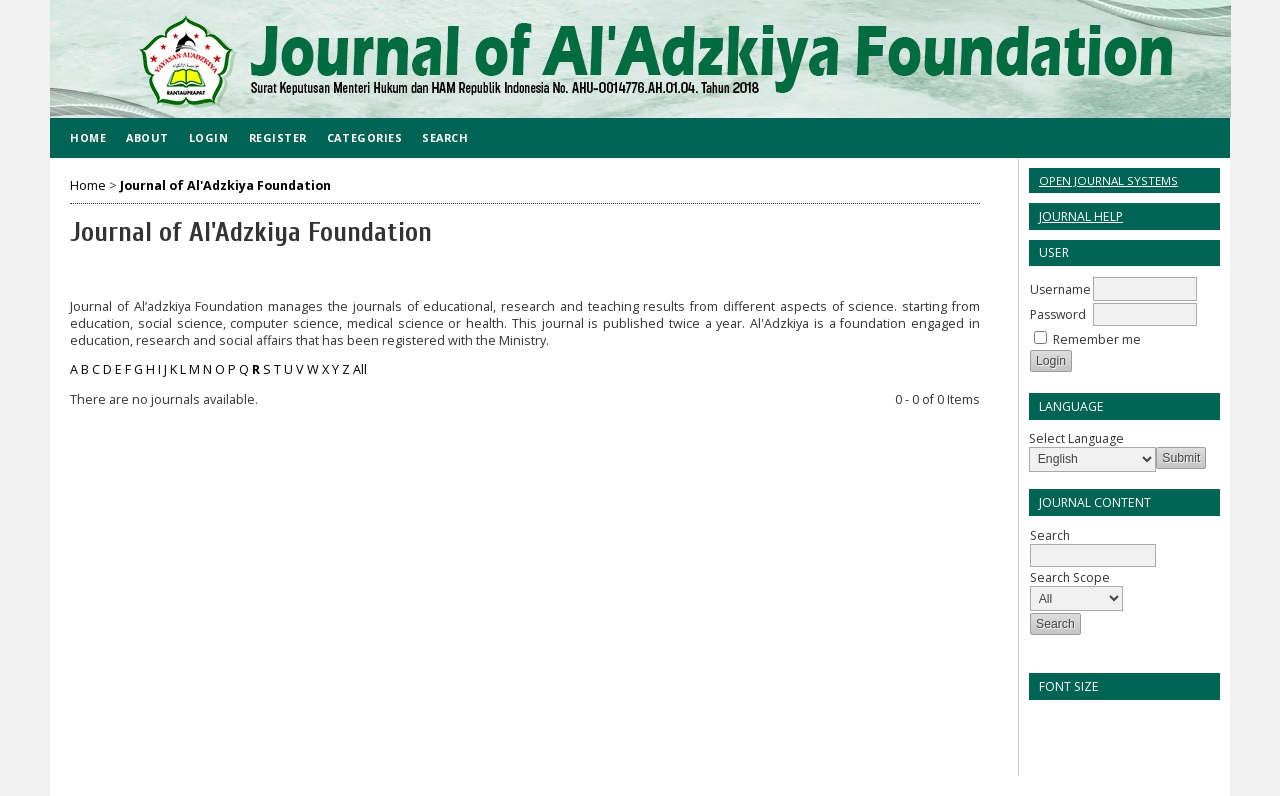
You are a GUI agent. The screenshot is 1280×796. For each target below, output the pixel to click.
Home (88, 137)
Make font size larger (1111, 721)
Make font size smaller (1047, 721)
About (147, 137)
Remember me (1097, 339)
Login (209, 137)
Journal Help (1081, 216)
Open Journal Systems (1108, 180)
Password (1058, 314)
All (360, 369)
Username (1060, 289)
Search (445, 137)
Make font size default (1079, 721)
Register (278, 137)
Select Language (1076, 438)
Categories (364, 137)
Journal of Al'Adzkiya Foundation (225, 185)
